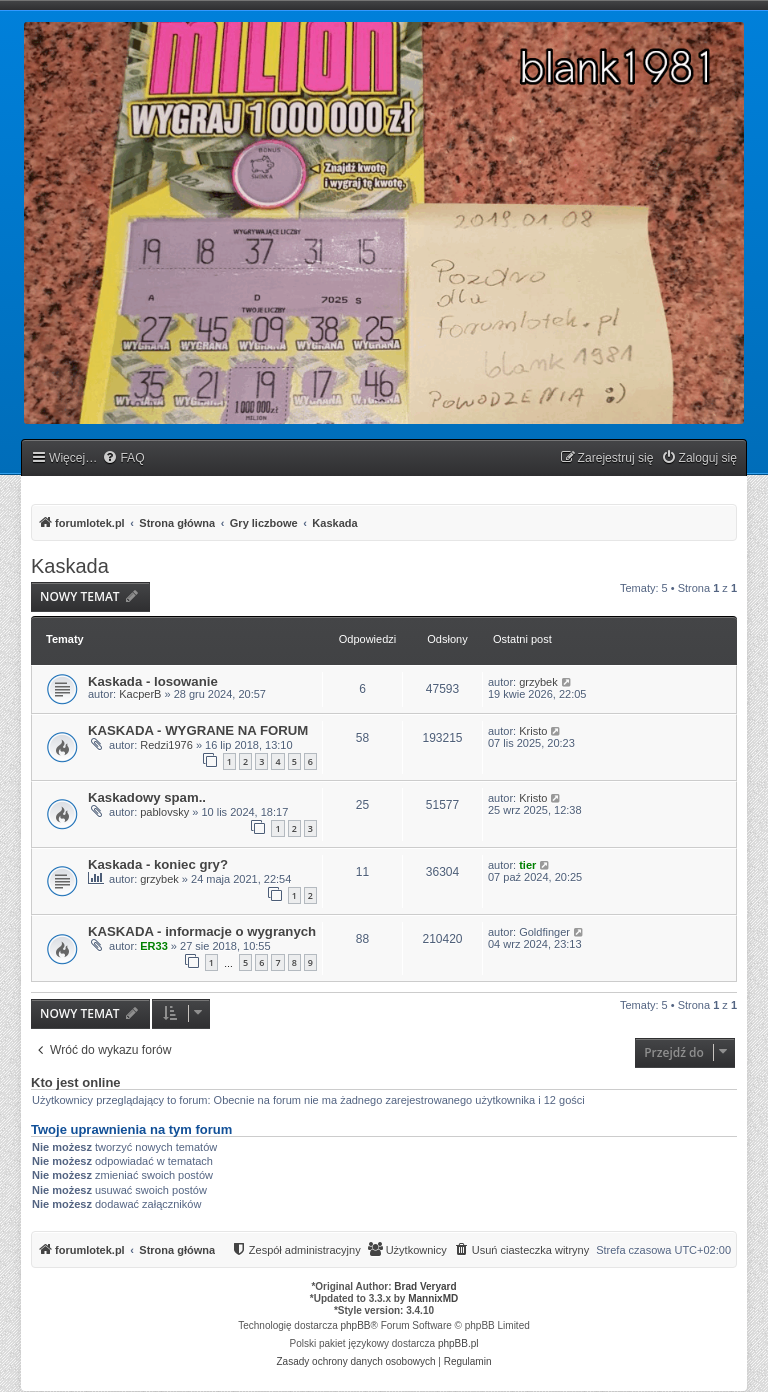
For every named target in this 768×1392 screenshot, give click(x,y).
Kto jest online (76, 1083)
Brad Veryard (425, 1286)
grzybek (538, 682)
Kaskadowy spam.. (147, 797)
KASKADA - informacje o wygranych (202, 931)
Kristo (533, 731)
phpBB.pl (458, 1343)
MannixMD (433, 1298)
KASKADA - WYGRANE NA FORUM (198, 730)
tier (527, 865)
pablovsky (164, 812)
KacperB (140, 694)
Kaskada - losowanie (153, 681)
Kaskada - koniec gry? (158, 864)
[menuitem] (123, 458)
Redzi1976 (166, 745)
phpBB (356, 1325)
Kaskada (70, 566)
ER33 (154, 946)
